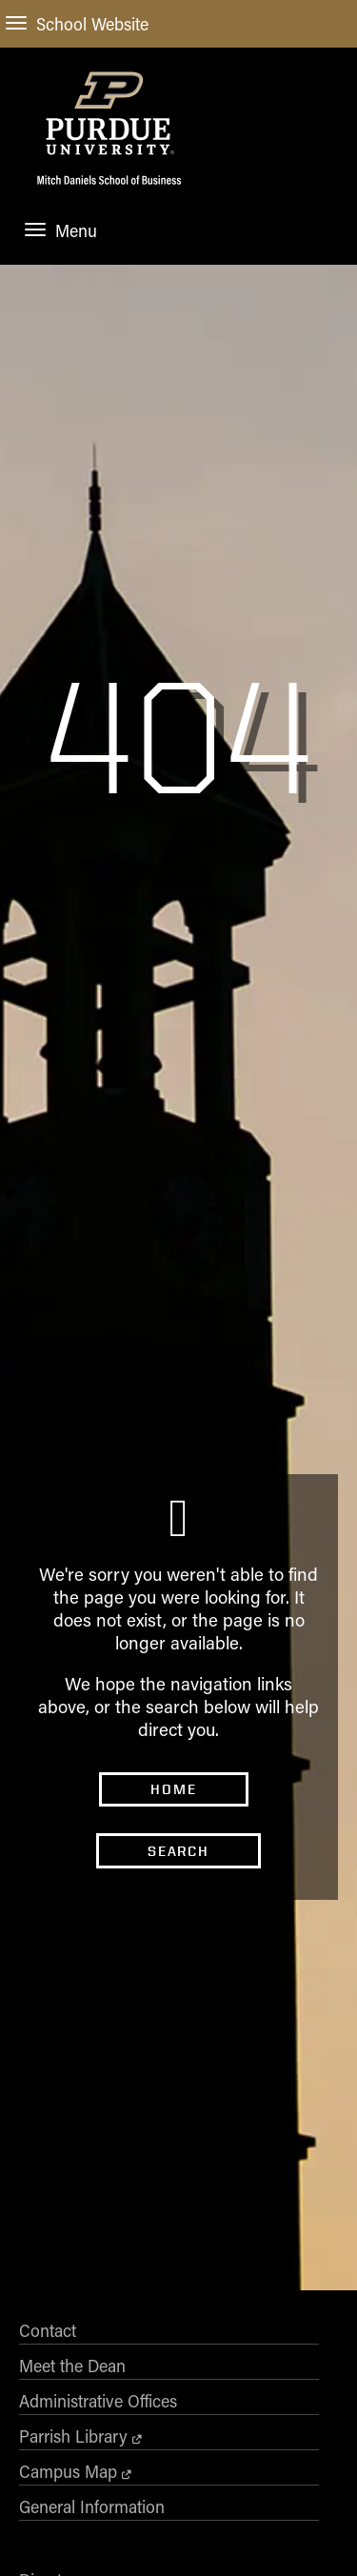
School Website (77, 23)
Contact (47, 2508)
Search (178, 1984)
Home (173, 1922)
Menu (61, 230)
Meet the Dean (72, 2543)
